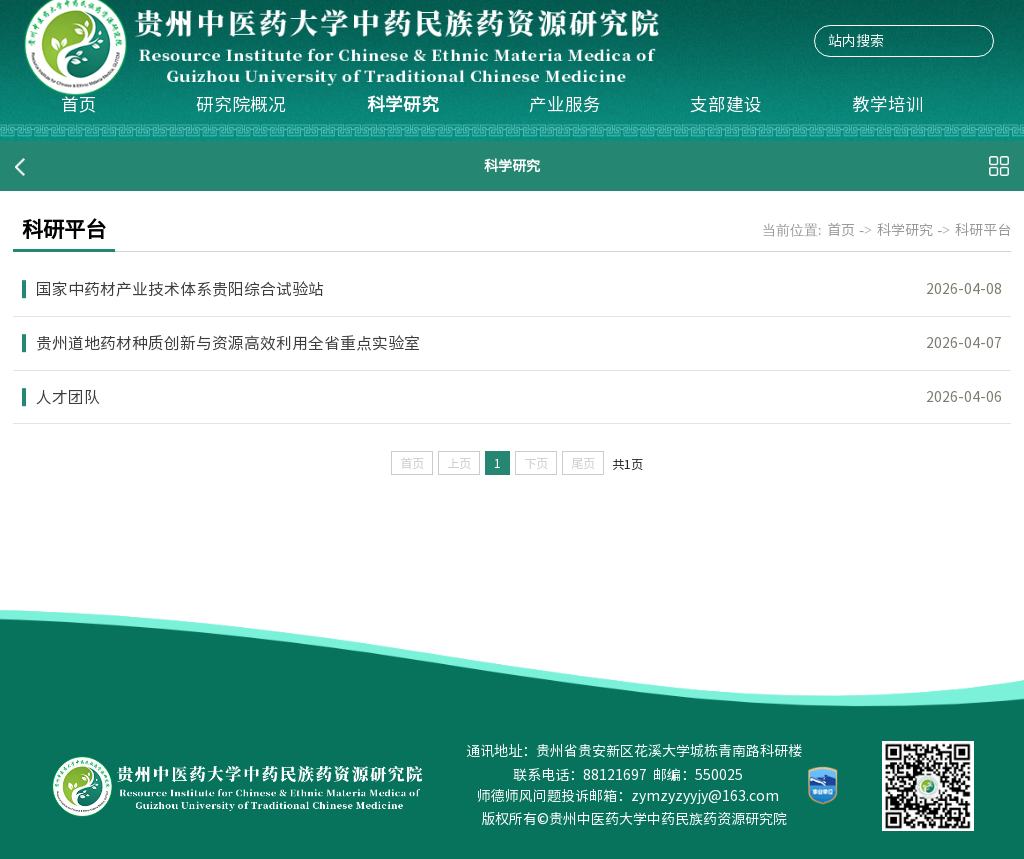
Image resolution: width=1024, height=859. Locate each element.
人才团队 (68, 397)
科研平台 (983, 230)
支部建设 (726, 104)
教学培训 (888, 104)
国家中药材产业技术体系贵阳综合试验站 (180, 289)
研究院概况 (241, 104)
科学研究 (403, 104)
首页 (79, 104)
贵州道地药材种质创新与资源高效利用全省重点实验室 (228, 343)
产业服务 (565, 104)
